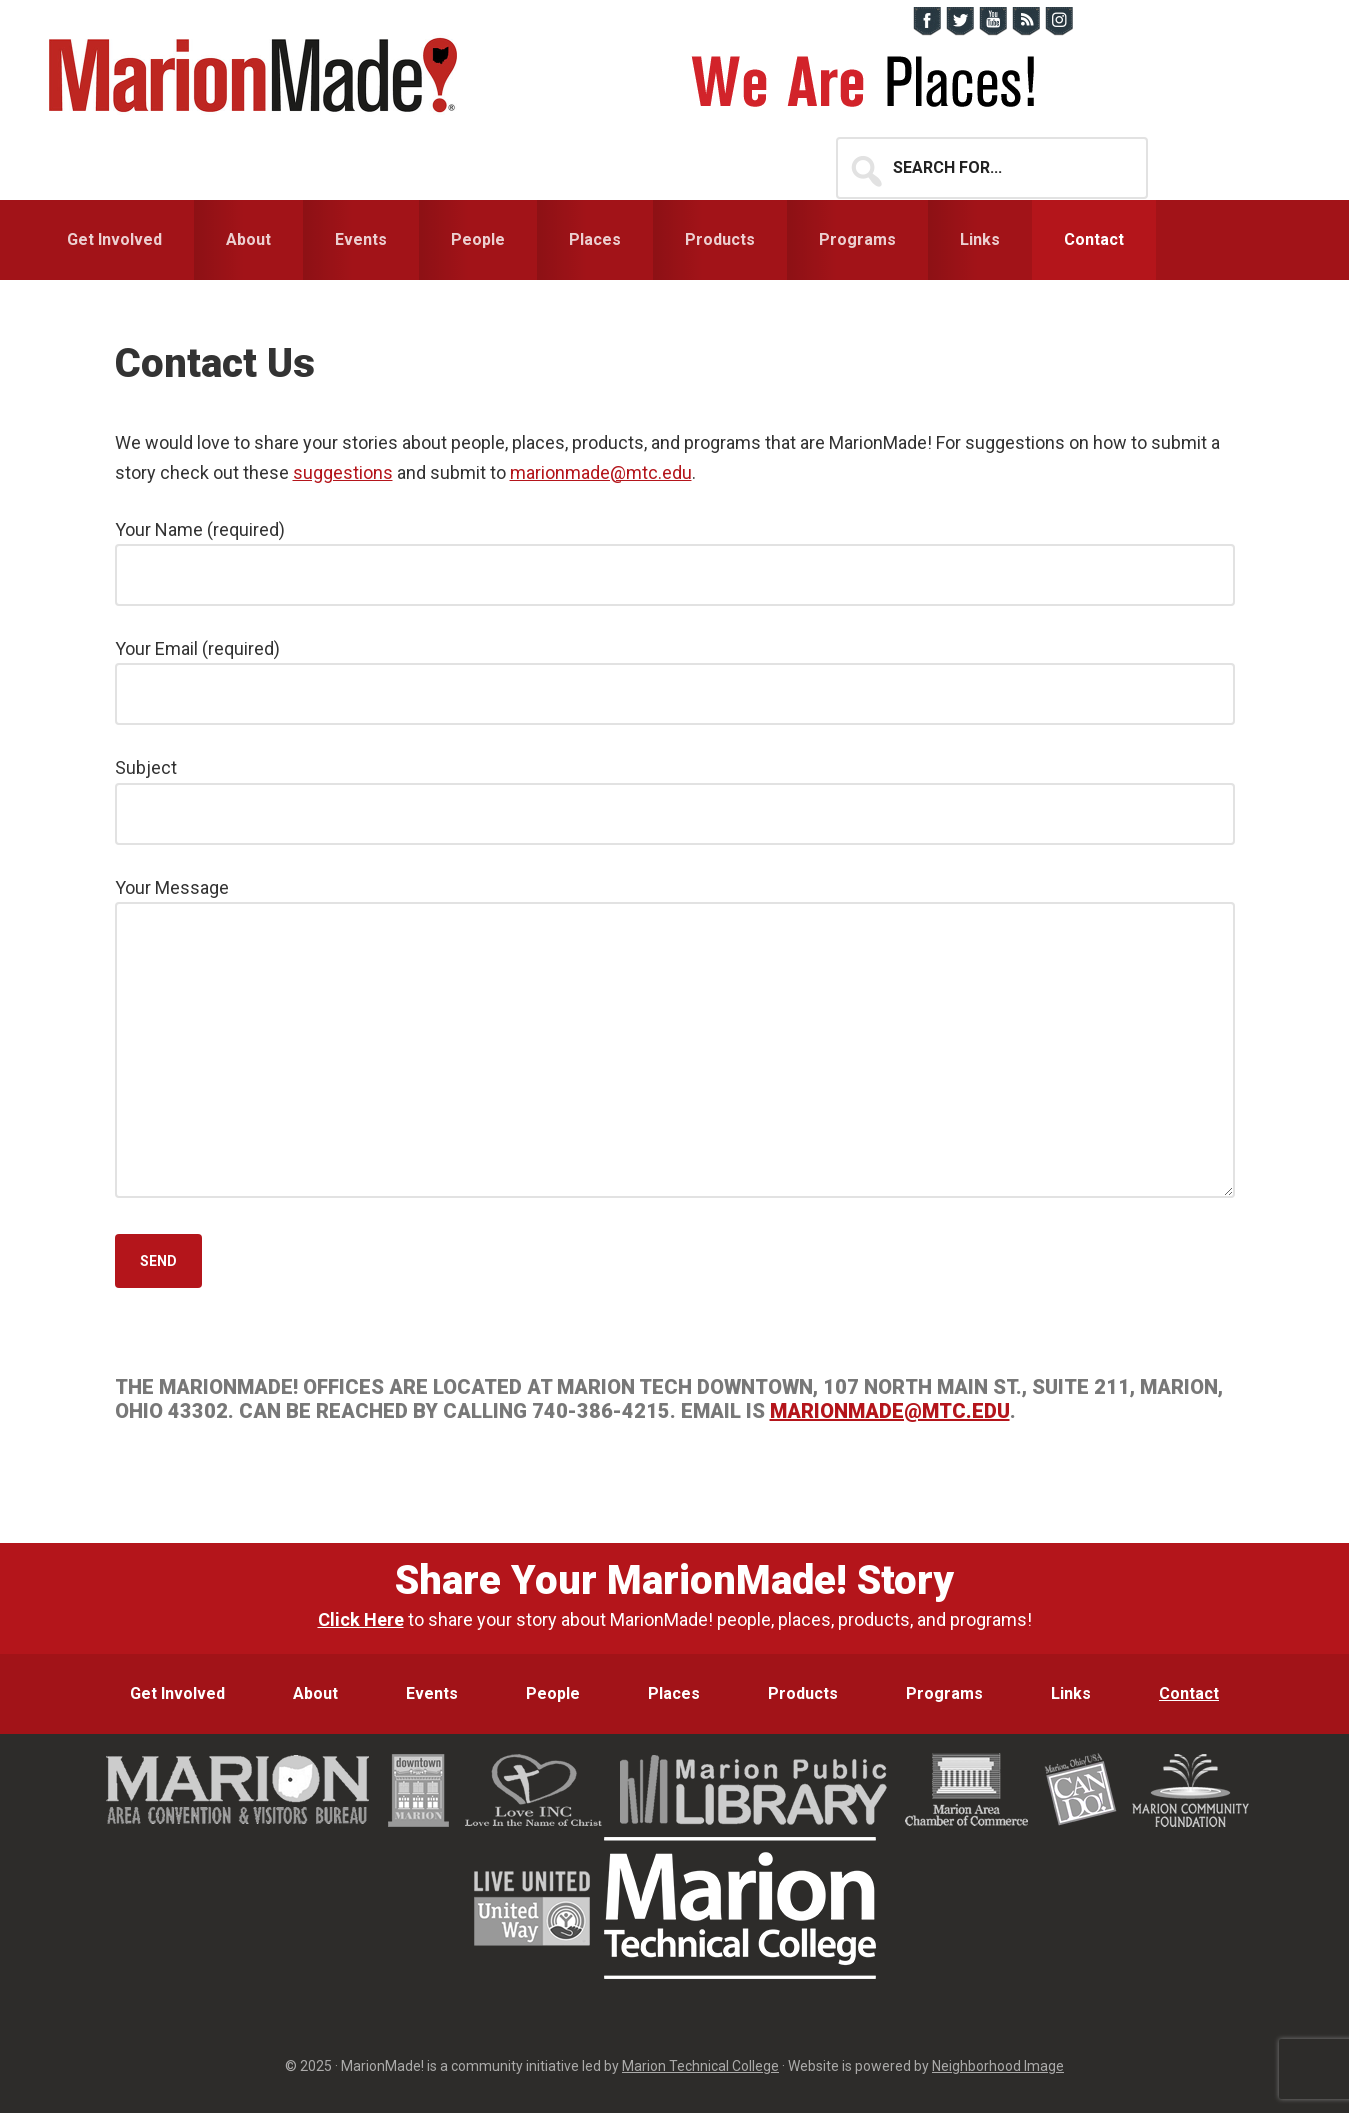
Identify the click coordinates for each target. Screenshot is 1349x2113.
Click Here (361, 1619)
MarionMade (260, 75)
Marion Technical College (700, 2066)
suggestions (343, 472)
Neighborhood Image (998, 2066)
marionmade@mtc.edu (601, 472)
